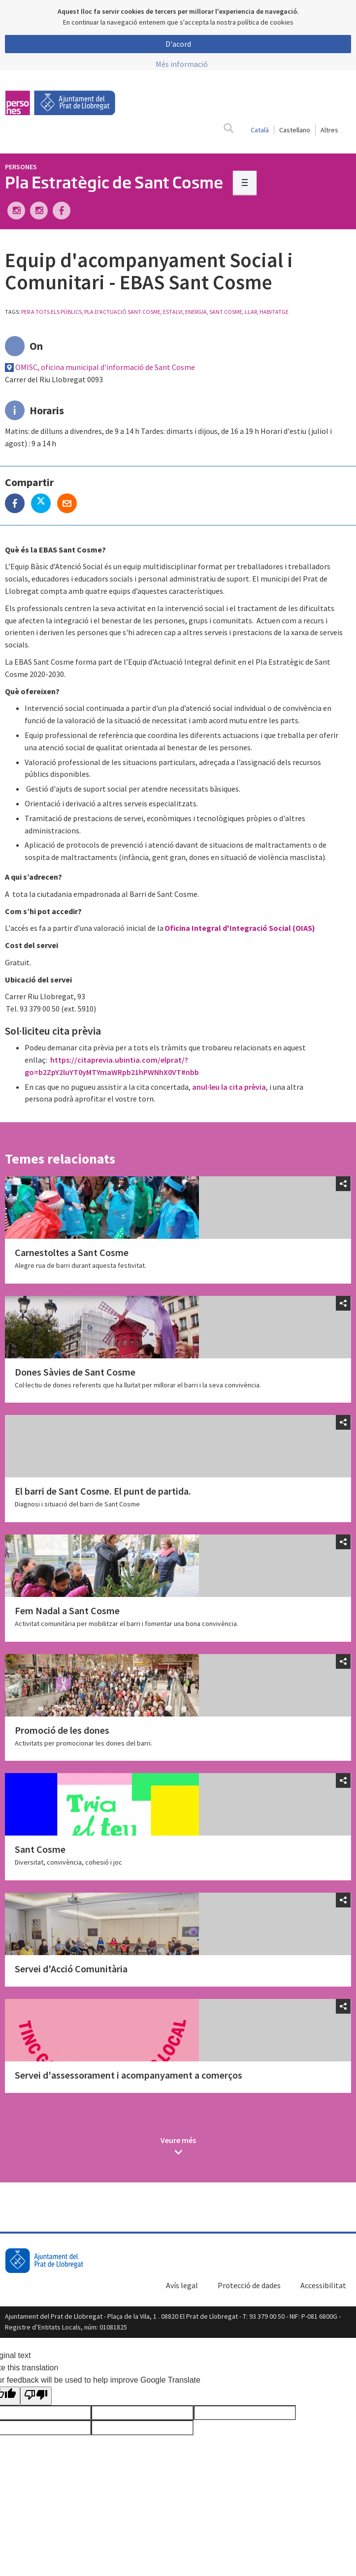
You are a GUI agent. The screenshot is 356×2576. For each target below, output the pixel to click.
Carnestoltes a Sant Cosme (72, 1252)
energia (196, 311)
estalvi (173, 311)
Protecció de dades (249, 2285)
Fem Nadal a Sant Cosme (67, 1610)
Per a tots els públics (51, 311)
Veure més (178, 2140)
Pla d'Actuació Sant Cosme (122, 311)
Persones (21, 166)
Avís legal (182, 2285)
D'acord (178, 44)
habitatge (274, 311)
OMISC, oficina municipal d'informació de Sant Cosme (105, 367)
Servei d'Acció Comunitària (71, 1969)
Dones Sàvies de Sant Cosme (75, 1372)
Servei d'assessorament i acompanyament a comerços (128, 2075)
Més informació (182, 64)
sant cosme (225, 311)
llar (251, 311)
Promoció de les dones (62, 1730)
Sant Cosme (40, 1849)
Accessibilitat (323, 2285)
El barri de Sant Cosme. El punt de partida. (103, 1491)
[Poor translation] (36, 2396)
